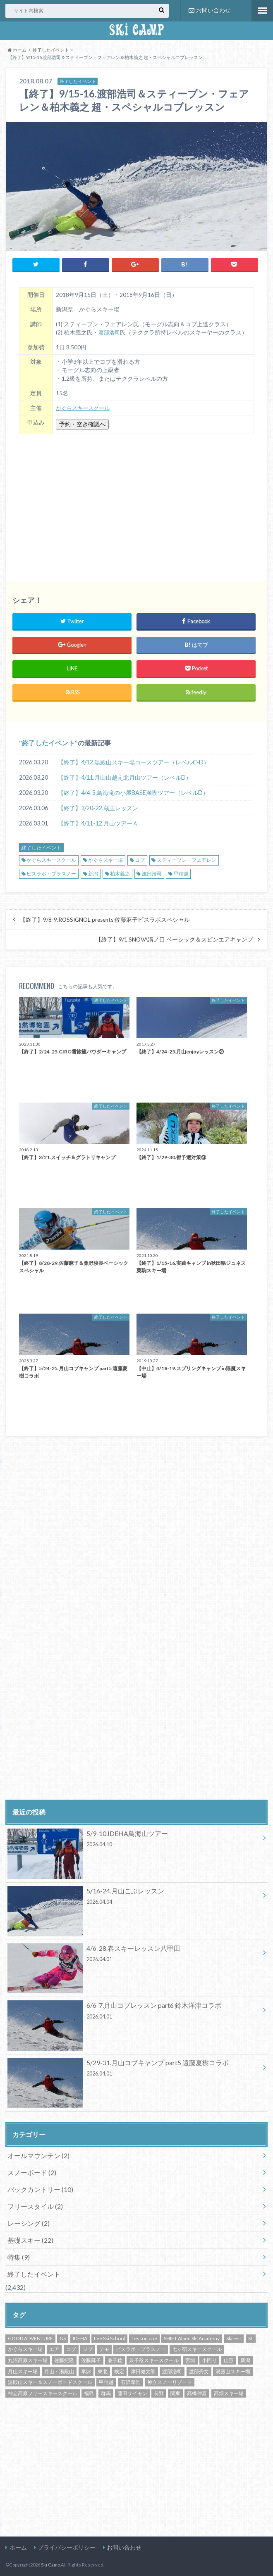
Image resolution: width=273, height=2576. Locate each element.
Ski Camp (50, 2563)
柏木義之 (120, 872)
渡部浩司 (110, 330)
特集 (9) (18, 2255)
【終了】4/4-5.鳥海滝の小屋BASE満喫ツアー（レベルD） (133, 791)
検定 (119, 2370)
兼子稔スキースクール (154, 2358)
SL (250, 2337)
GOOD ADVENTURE (30, 2337)
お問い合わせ (210, 10)
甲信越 (181, 872)
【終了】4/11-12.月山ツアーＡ (98, 821)
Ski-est (233, 2337)
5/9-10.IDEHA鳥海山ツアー (133, 1838)
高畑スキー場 (229, 2392)
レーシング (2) (28, 2221)
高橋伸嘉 (197, 2392)
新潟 (93, 872)
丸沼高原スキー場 (28, 2358)
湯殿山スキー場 (233, 2370)
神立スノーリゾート (169, 2380)
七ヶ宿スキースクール (197, 2348)
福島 (89, 2392)
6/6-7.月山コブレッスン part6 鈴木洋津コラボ (133, 2010)
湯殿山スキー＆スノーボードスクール (50, 2380)
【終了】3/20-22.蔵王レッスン (98, 806)
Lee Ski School (109, 2337)
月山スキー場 (23, 2370)
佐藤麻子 (91, 2358)
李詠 (86, 2370)
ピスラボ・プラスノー (51, 872)
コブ (140, 858)
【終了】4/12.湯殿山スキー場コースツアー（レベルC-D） (133, 760)
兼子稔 (115, 2358)
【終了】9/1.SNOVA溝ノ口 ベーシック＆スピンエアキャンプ (174, 938)
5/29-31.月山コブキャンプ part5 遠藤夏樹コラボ (133, 2068)
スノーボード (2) (31, 2171)
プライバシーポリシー (67, 2545)
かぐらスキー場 (105, 858)
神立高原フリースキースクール (42, 2392)
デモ (104, 2348)
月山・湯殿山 (59, 2370)
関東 (175, 2392)
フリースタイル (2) (35, 2204)
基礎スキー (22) (30, 2238)
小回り (209, 2358)
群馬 (106, 2392)
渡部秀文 (199, 2370)
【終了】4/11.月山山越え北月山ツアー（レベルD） (125, 775)
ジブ (88, 2348)
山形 (229, 2358)
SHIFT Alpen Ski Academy (192, 2337)
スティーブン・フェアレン (186, 858)
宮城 (190, 2358)
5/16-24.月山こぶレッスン (133, 1895)
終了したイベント (48, 741)
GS (63, 2337)
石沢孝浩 (131, 2380)
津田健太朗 (143, 2370)
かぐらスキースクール (85, 406)
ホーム (18, 2545)
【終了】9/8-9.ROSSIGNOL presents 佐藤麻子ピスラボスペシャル (105, 918)
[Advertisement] (136, 501)
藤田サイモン (132, 2392)
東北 (103, 2370)
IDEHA (80, 2337)
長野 (159, 2392)
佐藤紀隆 (64, 2358)
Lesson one (144, 2337)
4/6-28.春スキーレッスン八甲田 (133, 1953)
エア (54, 2348)
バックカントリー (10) (40, 2188)
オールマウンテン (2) (38, 2154)
